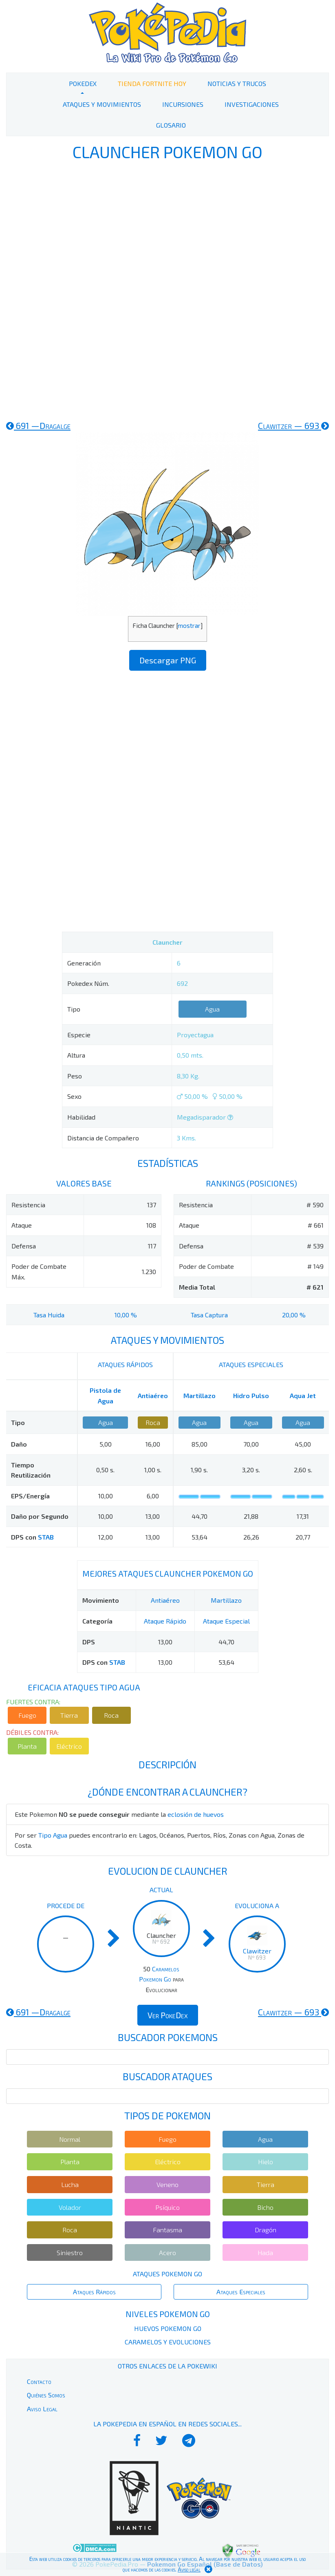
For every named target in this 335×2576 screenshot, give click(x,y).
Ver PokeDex (168, 2015)
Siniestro (70, 2252)
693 (293, 425)
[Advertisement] (167, 289)
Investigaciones (252, 104)
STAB (46, 1537)
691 (38, 425)
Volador (70, 2207)
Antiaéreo (153, 1395)
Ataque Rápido (165, 1621)
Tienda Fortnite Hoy (152, 83)
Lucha (70, 2184)
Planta (27, 1746)
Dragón (265, 2230)
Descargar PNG (167, 660)
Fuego (27, 1715)
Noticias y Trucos (236, 83)
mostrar (189, 625)
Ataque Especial (226, 1621)
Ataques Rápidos (94, 2291)
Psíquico (167, 2207)
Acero (167, 2252)
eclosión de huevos (196, 1814)
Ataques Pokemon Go (167, 2274)
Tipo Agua (52, 1835)
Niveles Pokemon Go (168, 2314)
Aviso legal (189, 2569)
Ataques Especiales (240, 2291)
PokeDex (83, 83)
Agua (212, 1009)
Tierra (69, 1715)
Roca (152, 1422)
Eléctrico (69, 1746)
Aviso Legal (42, 2409)
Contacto (39, 2381)
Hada (265, 2252)
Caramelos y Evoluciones (168, 2342)
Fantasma (167, 2230)
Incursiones (182, 104)
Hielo (265, 2161)
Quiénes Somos (46, 2395)
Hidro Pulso (251, 1395)
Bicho (265, 2207)
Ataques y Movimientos (102, 104)
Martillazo (199, 1395)
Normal (69, 2139)
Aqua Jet (303, 1395)
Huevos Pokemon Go (167, 2328)
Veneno (167, 2184)
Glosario (171, 125)
